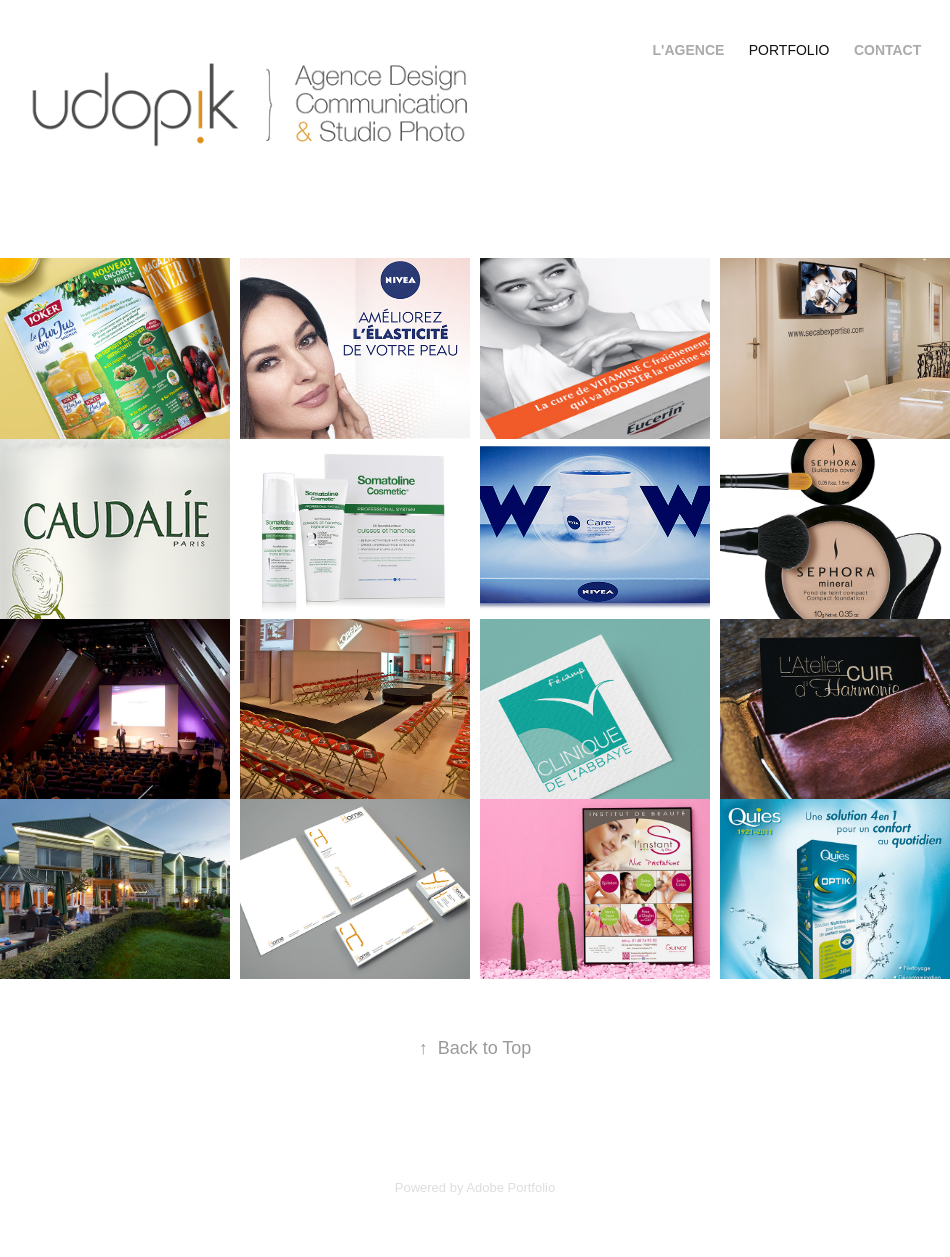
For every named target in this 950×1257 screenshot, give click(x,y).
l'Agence (689, 50)
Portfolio (789, 50)
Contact (887, 50)
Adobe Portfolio (510, 1187)
